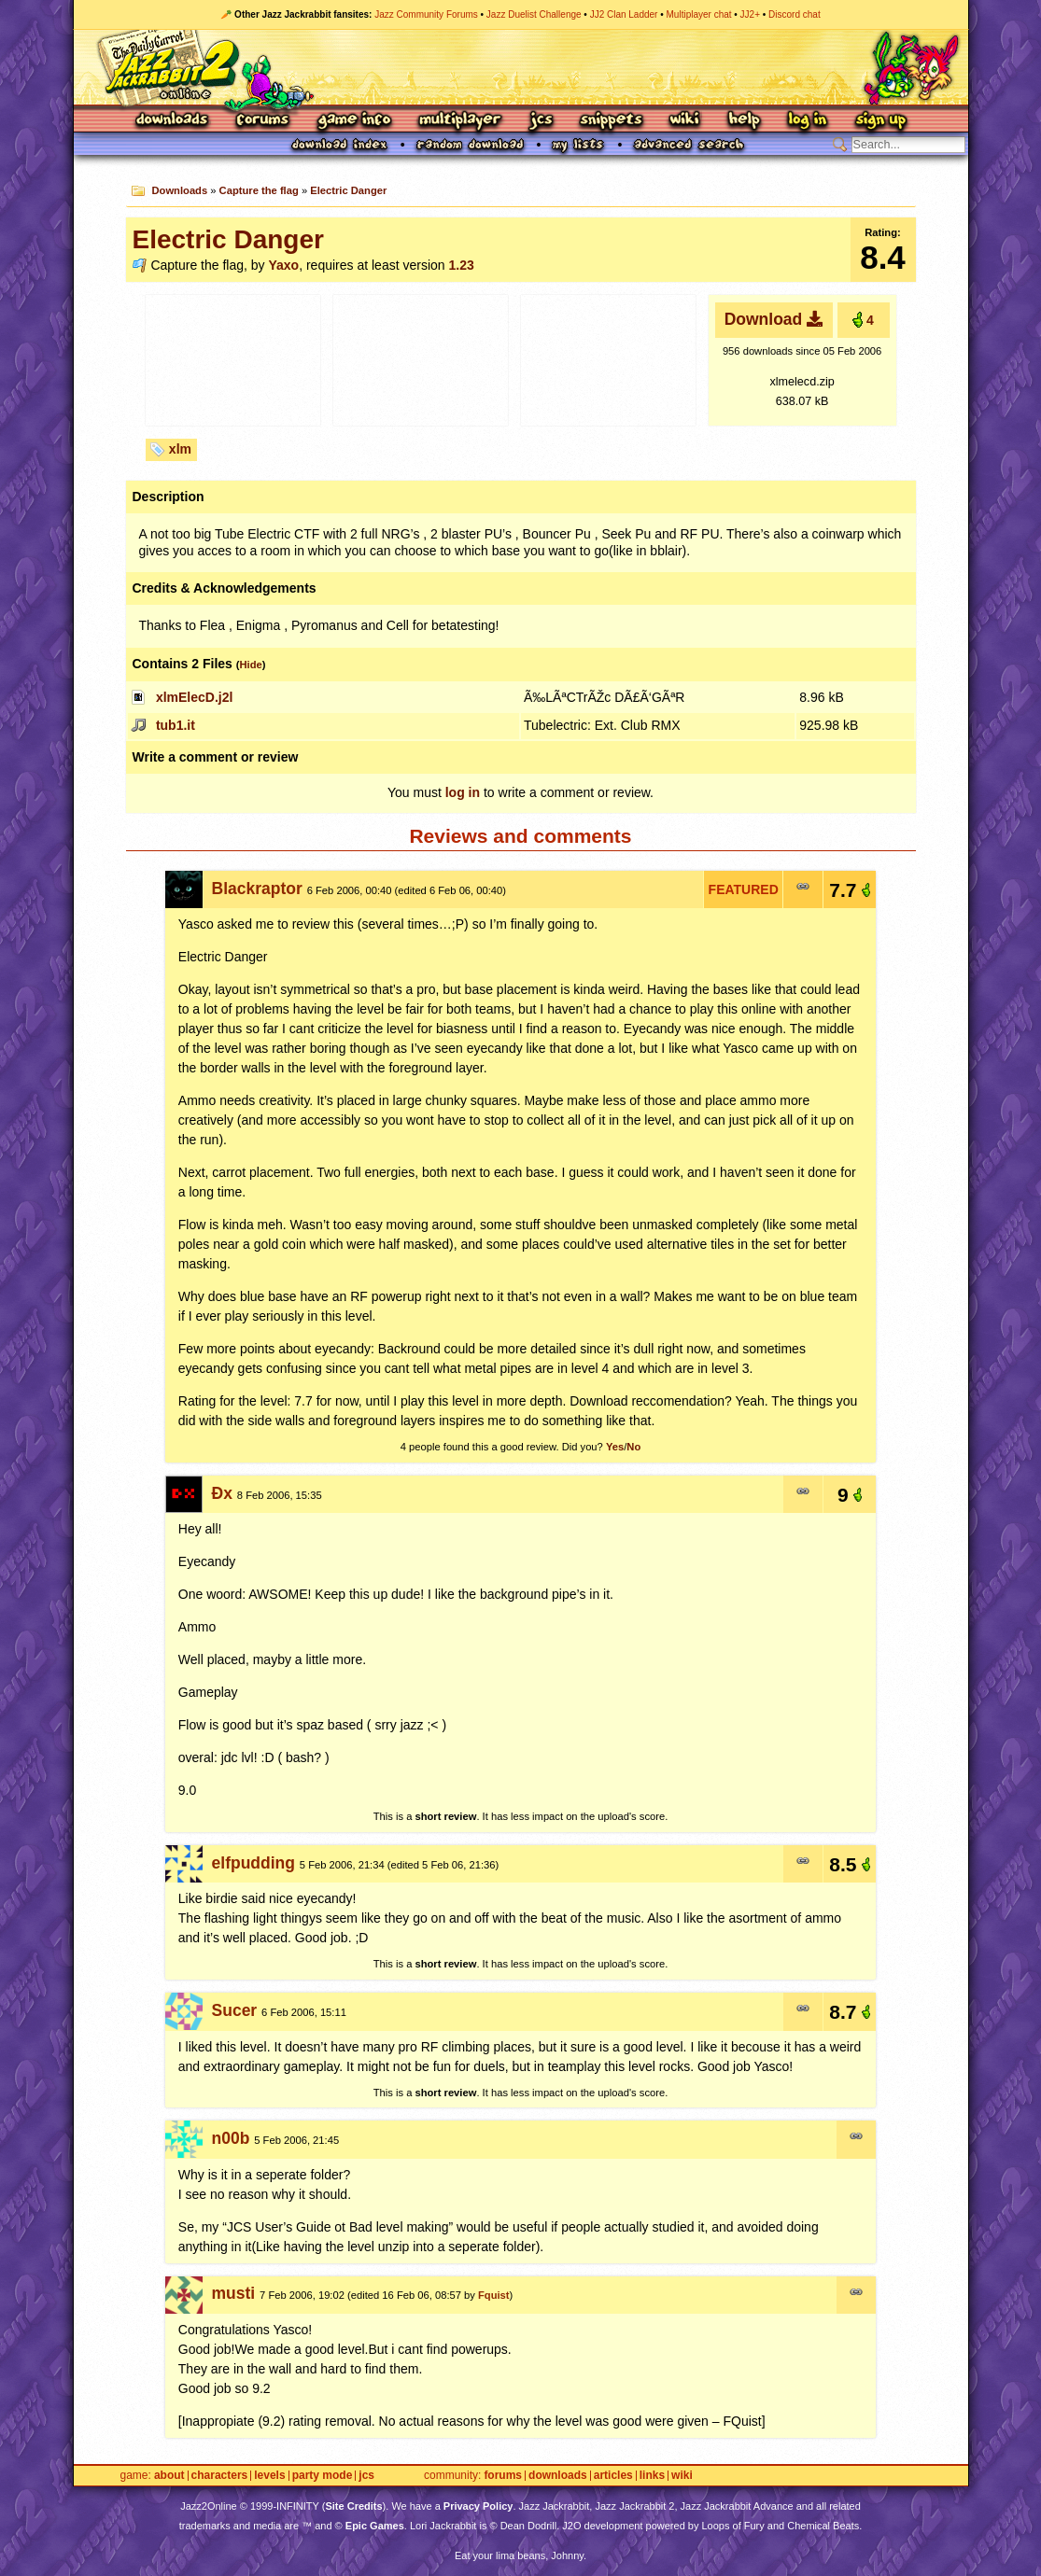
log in (462, 792)
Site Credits (353, 2506)
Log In (807, 121)
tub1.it (175, 725)
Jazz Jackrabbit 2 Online (520, 67)
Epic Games (374, 2525)
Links (652, 2476)
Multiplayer (459, 121)
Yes (615, 1446)
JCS (541, 121)
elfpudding (253, 1863)
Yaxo (283, 265)
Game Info (354, 121)
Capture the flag (259, 190)
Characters (219, 2476)
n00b (231, 2138)
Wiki (685, 121)
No (633, 1446)
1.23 (460, 265)
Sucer (235, 2010)
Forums (263, 121)
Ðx (222, 1493)
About (169, 2476)
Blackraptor (257, 888)
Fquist (494, 2295)
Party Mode (322, 2476)
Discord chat (794, 14)
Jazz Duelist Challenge (534, 14)
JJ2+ (750, 14)
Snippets (611, 121)
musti (234, 2293)
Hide (250, 664)
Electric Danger (348, 190)
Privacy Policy (478, 2506)
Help (744, 121)
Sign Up (880, 121)
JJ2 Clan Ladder (624, 14)
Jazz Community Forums (426, 14)
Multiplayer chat (699, 14)
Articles (613, 2476)
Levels (269, 2476)
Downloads (173, 121)
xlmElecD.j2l (194, 697)
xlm (180, 448)
